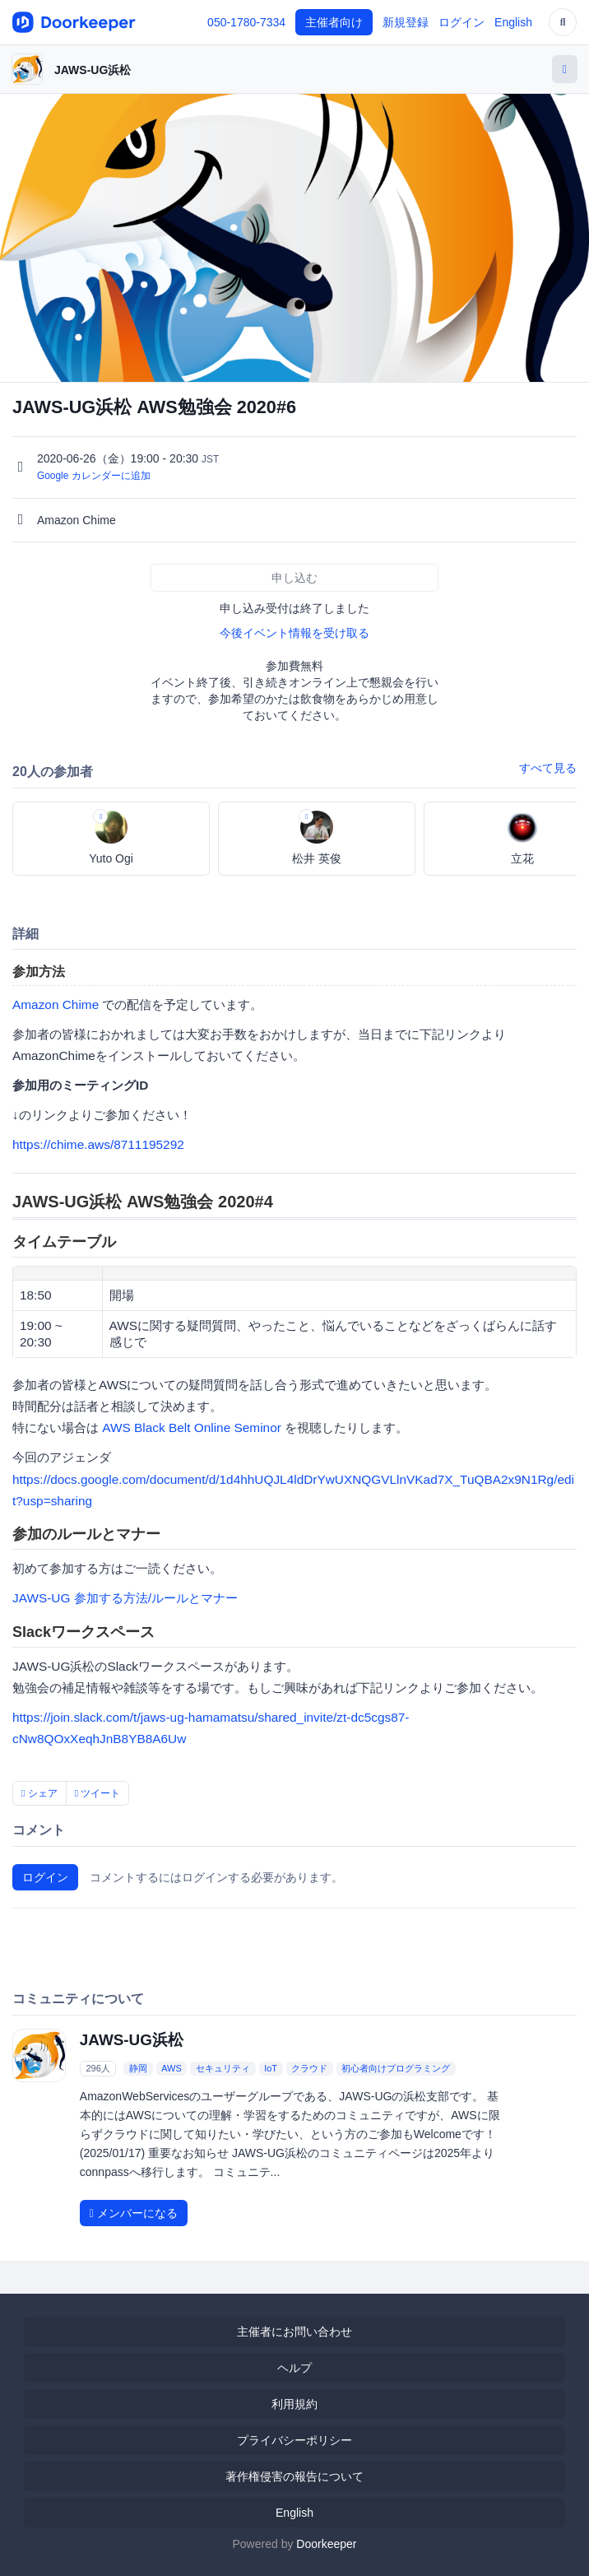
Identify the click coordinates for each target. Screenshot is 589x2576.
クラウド (309, 2068)
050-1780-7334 (246, 22)
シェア (39, 1793)
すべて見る (548, 767)
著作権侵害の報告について (294, 2476)
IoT (270, 2068)
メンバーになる (134, 2213)
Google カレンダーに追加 (94, 475)
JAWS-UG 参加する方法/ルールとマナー (125, 1598)
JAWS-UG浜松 (92, 70)
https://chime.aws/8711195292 (98, 1144)
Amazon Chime (55, 1004)
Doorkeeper (326, 2543)
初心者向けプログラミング (395, 2068)
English (513, 22)
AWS (171, 2068)
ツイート (98, 1793)
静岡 (138, 2068)
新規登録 (406, 22)
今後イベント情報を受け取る (294, 632)
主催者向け (334, 22)
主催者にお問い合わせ (294, 2331)
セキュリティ (223, 2068)
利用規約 (294, 2404)
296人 (97, 2068)
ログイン (461, 22)
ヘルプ (294, 2367)
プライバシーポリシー (294, 2440)
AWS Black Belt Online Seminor (191, 1427)
